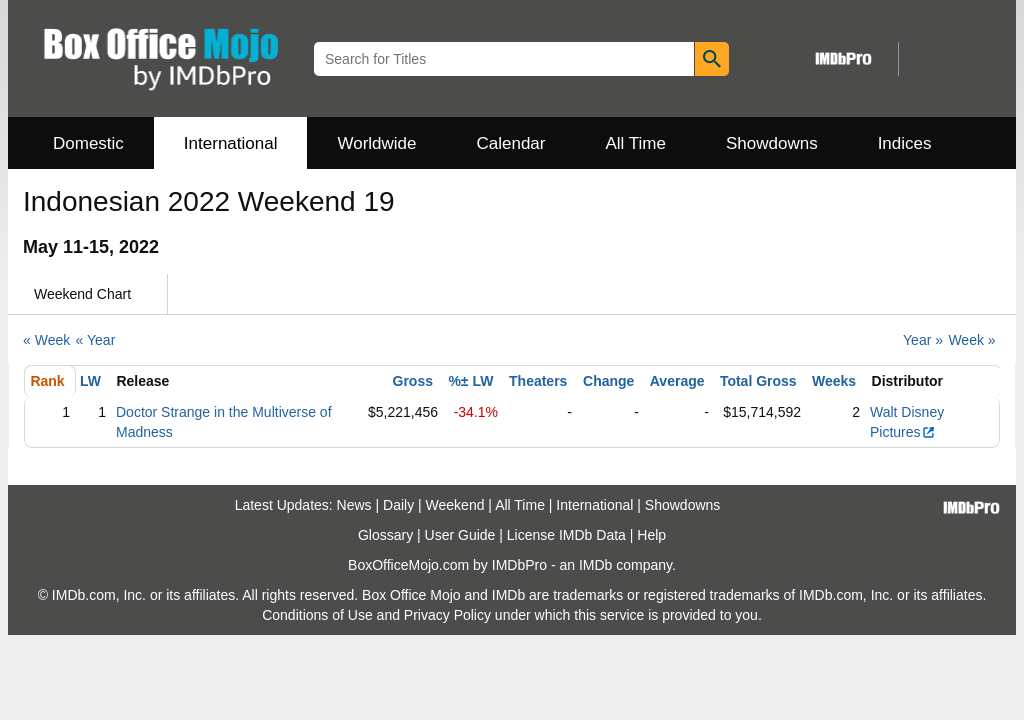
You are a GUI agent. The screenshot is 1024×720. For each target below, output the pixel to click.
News (354, 505)
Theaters (538, 381)
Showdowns (772, 143)
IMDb (595, 565)
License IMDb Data (566, 535)
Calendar (511, 143)
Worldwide (376, 143)
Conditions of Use (317, 615)
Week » (971, 340)
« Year (96, 340)
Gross (413, 381)
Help (651, 535)
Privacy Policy (447, 615)
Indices (905, 143)
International (231, 143)
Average (677, 381)
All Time (636, 143)
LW (90, 381)
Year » (923, 340)
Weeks (834, 381)
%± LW (470, 381)
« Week (46, 340)
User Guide (460, 535)
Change (608, 381)
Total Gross (758, 381)
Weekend (455, 505)
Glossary (385, 535)
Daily (398, 505)
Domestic (88, 143)
